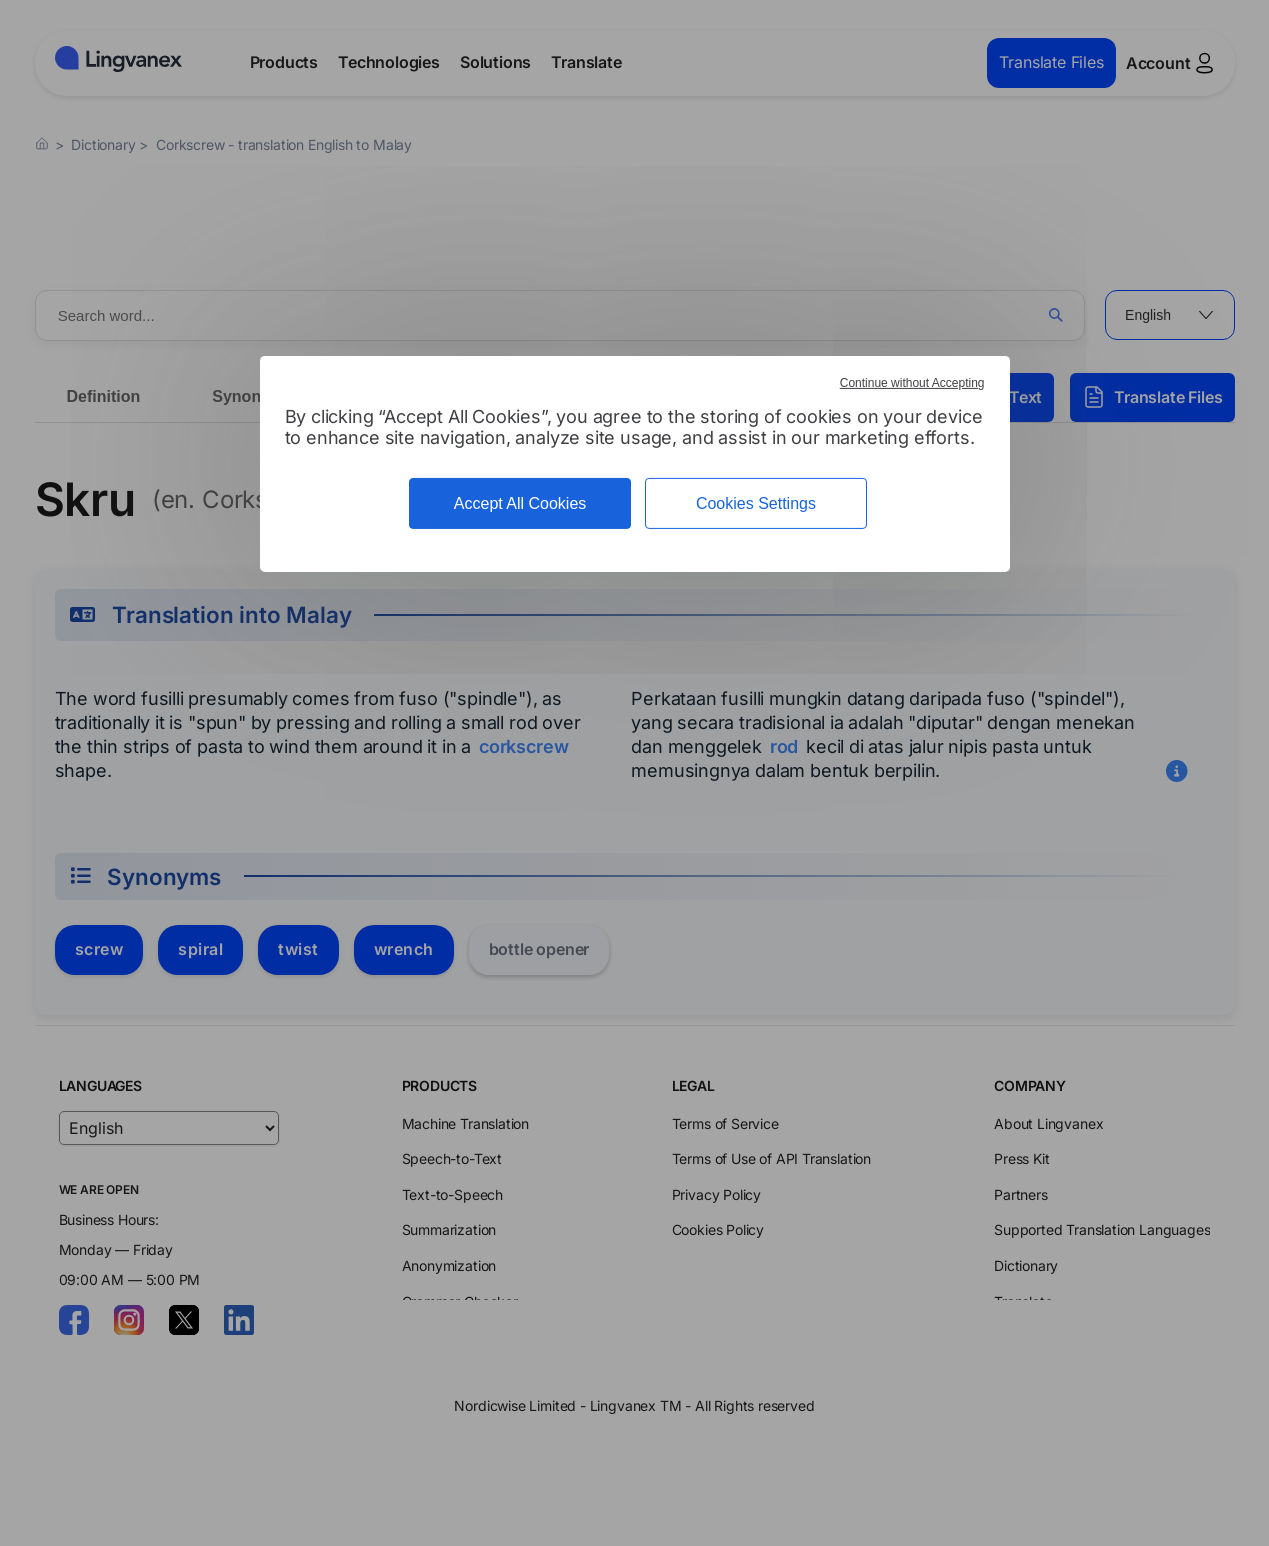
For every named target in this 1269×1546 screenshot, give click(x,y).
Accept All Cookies (520, 503)
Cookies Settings (756, 503)
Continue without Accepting (912, 383)
